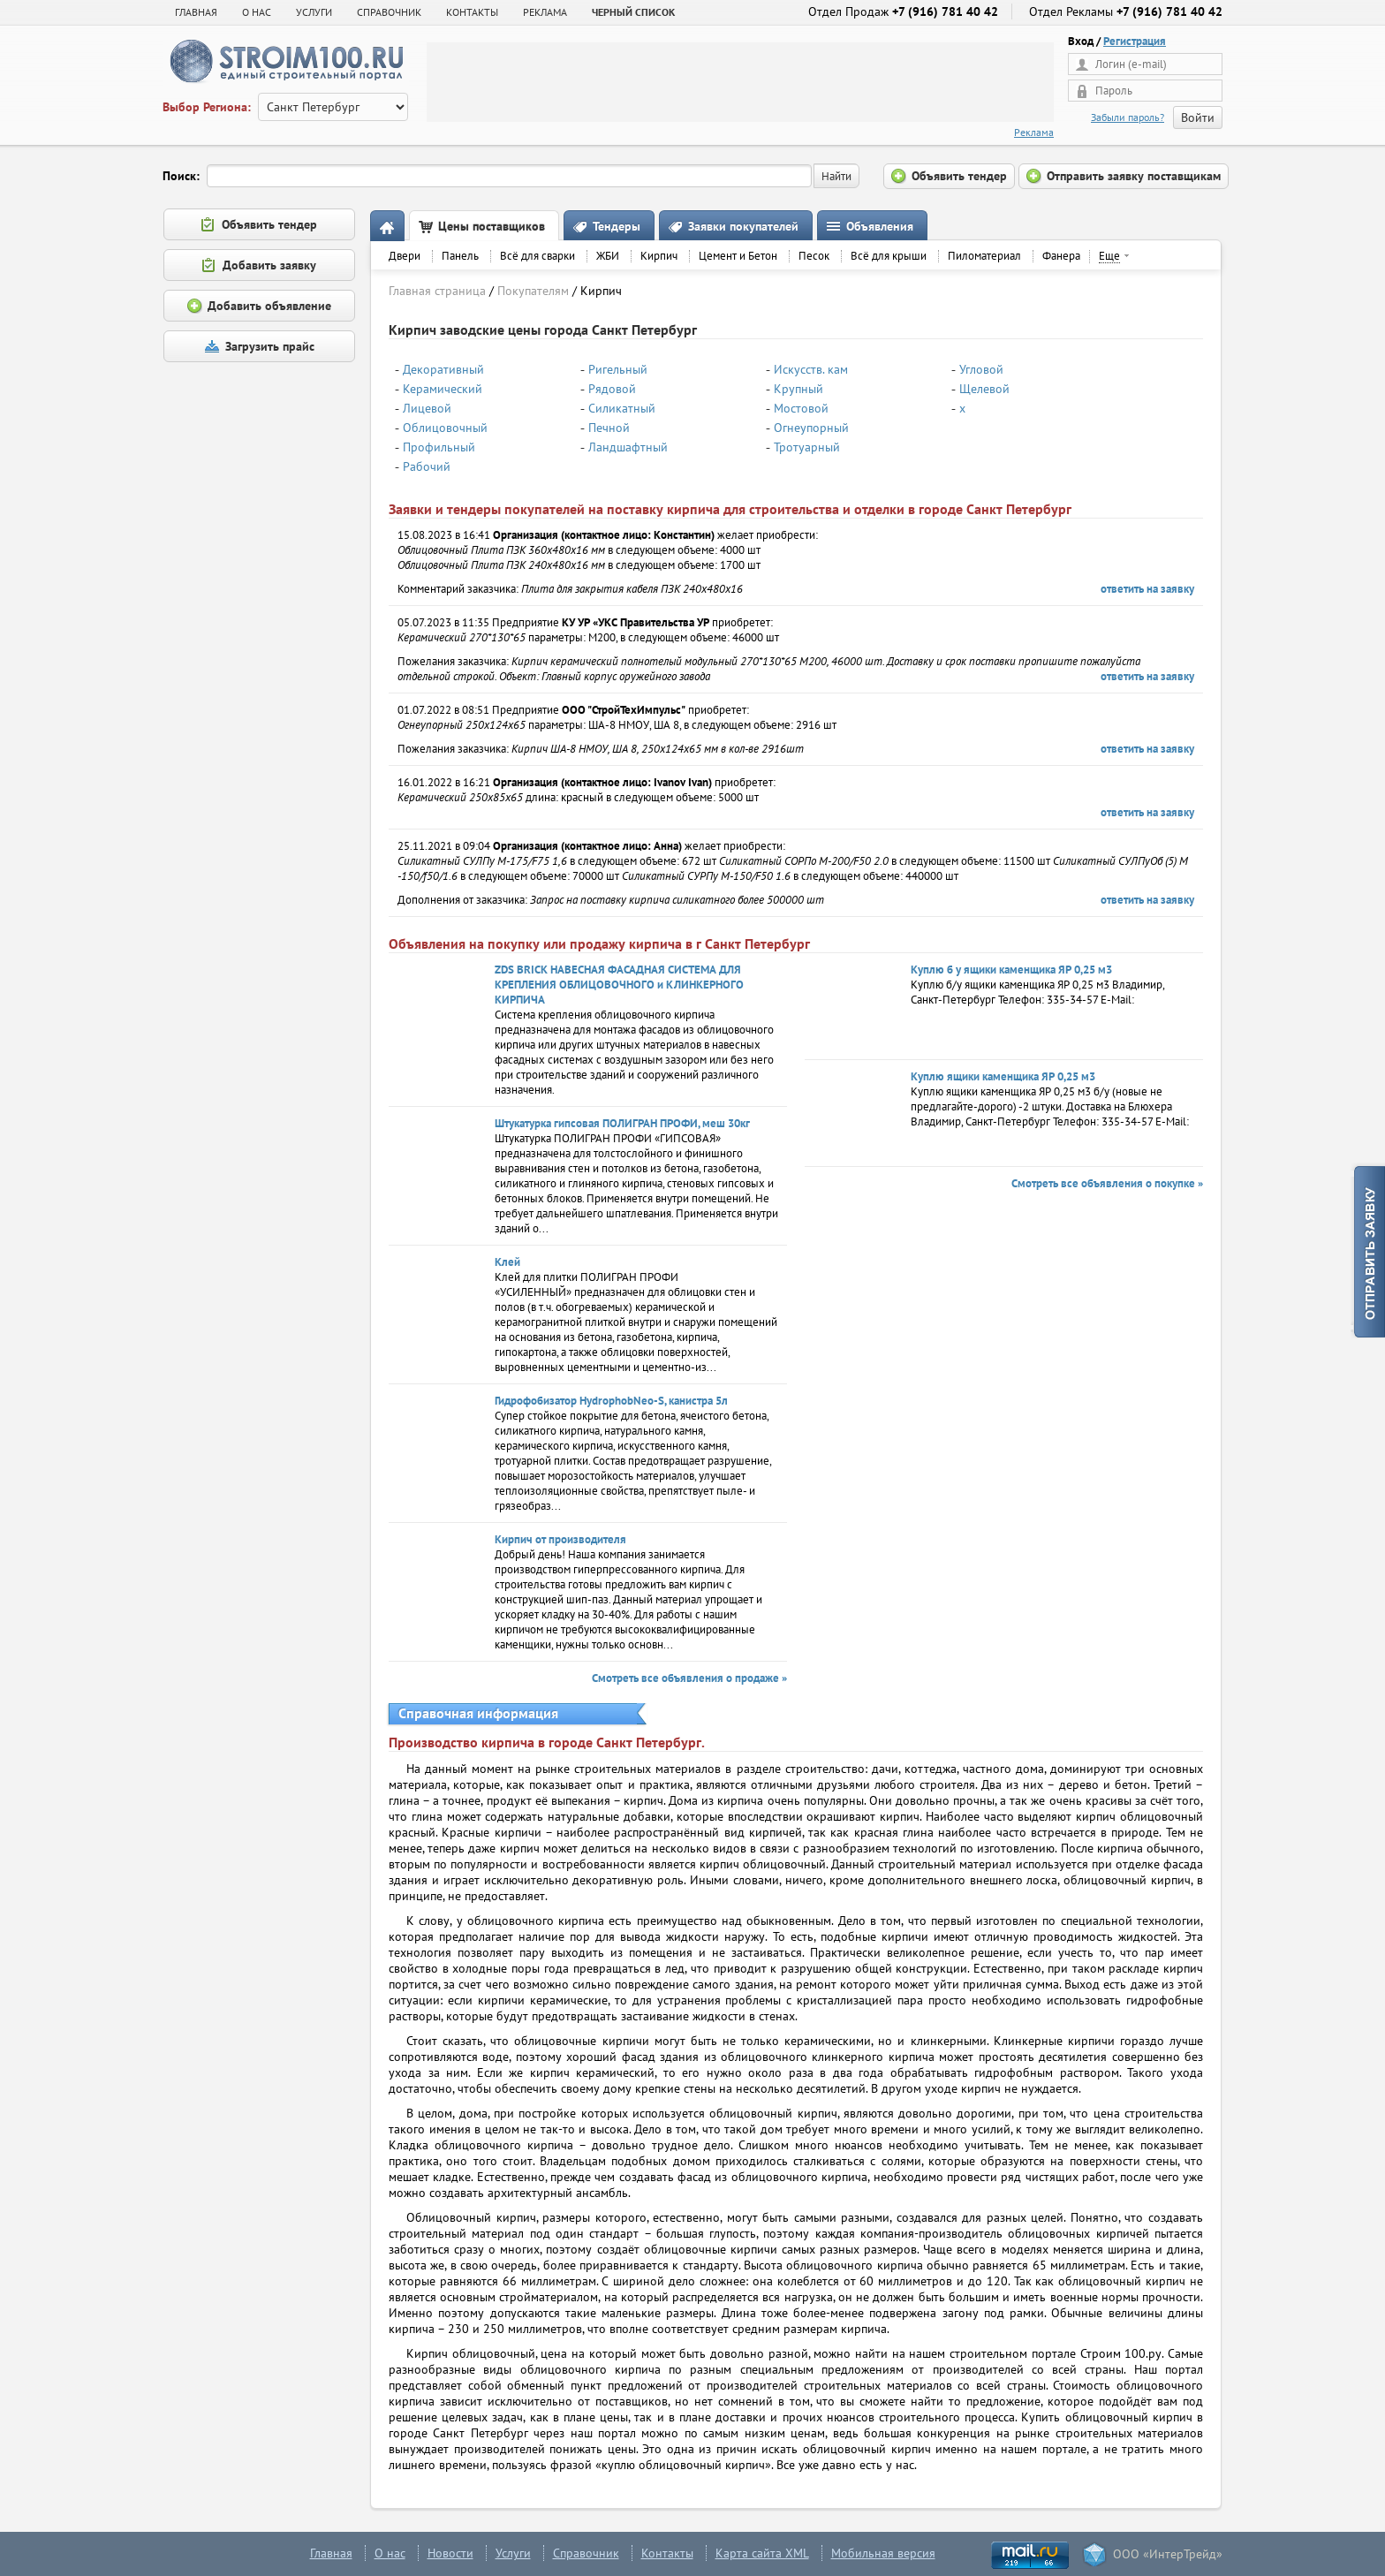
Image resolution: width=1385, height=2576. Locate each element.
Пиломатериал (984, 255)
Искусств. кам (811, 369)
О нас (390, 2553)
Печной (609, 428)
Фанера (1061, 255)
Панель (460, 255)
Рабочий (426, 466)
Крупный (798, 389)
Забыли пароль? (1127, 117)
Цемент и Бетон (738, 255)
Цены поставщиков (491, 226)
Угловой (981, 369)
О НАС (256, 12)
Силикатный (621, 408)
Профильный (439, 447)
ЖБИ (607, 255)
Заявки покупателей (743, 226)
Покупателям (533, 291)
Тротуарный (807, 447)
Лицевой (427, 408)
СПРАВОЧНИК (389, 12)
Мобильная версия (883, 2553)
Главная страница (437, 291)
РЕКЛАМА (545, 12)
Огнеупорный (811, 428)
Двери (404, 255)
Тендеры (616, 226)
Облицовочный (445, 428)
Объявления (879, 226)
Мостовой (801, 408)
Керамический (442, 389)
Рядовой (612, 389)
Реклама (1034, 132)
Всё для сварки (537, 255)
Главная (196, 12)
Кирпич (658, 255)
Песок (813, 255)
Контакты (667, 2553)
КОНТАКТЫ (472, 12)
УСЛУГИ (314, 12)
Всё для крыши (889, 255)
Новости (450, 2553)
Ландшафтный (628, 447)
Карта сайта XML (762, 2553)
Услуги (513, 2553)
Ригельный (617, 369)
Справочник (586, 2553)
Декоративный (443, 369)
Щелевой (984, 389)
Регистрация (1134, 41)
